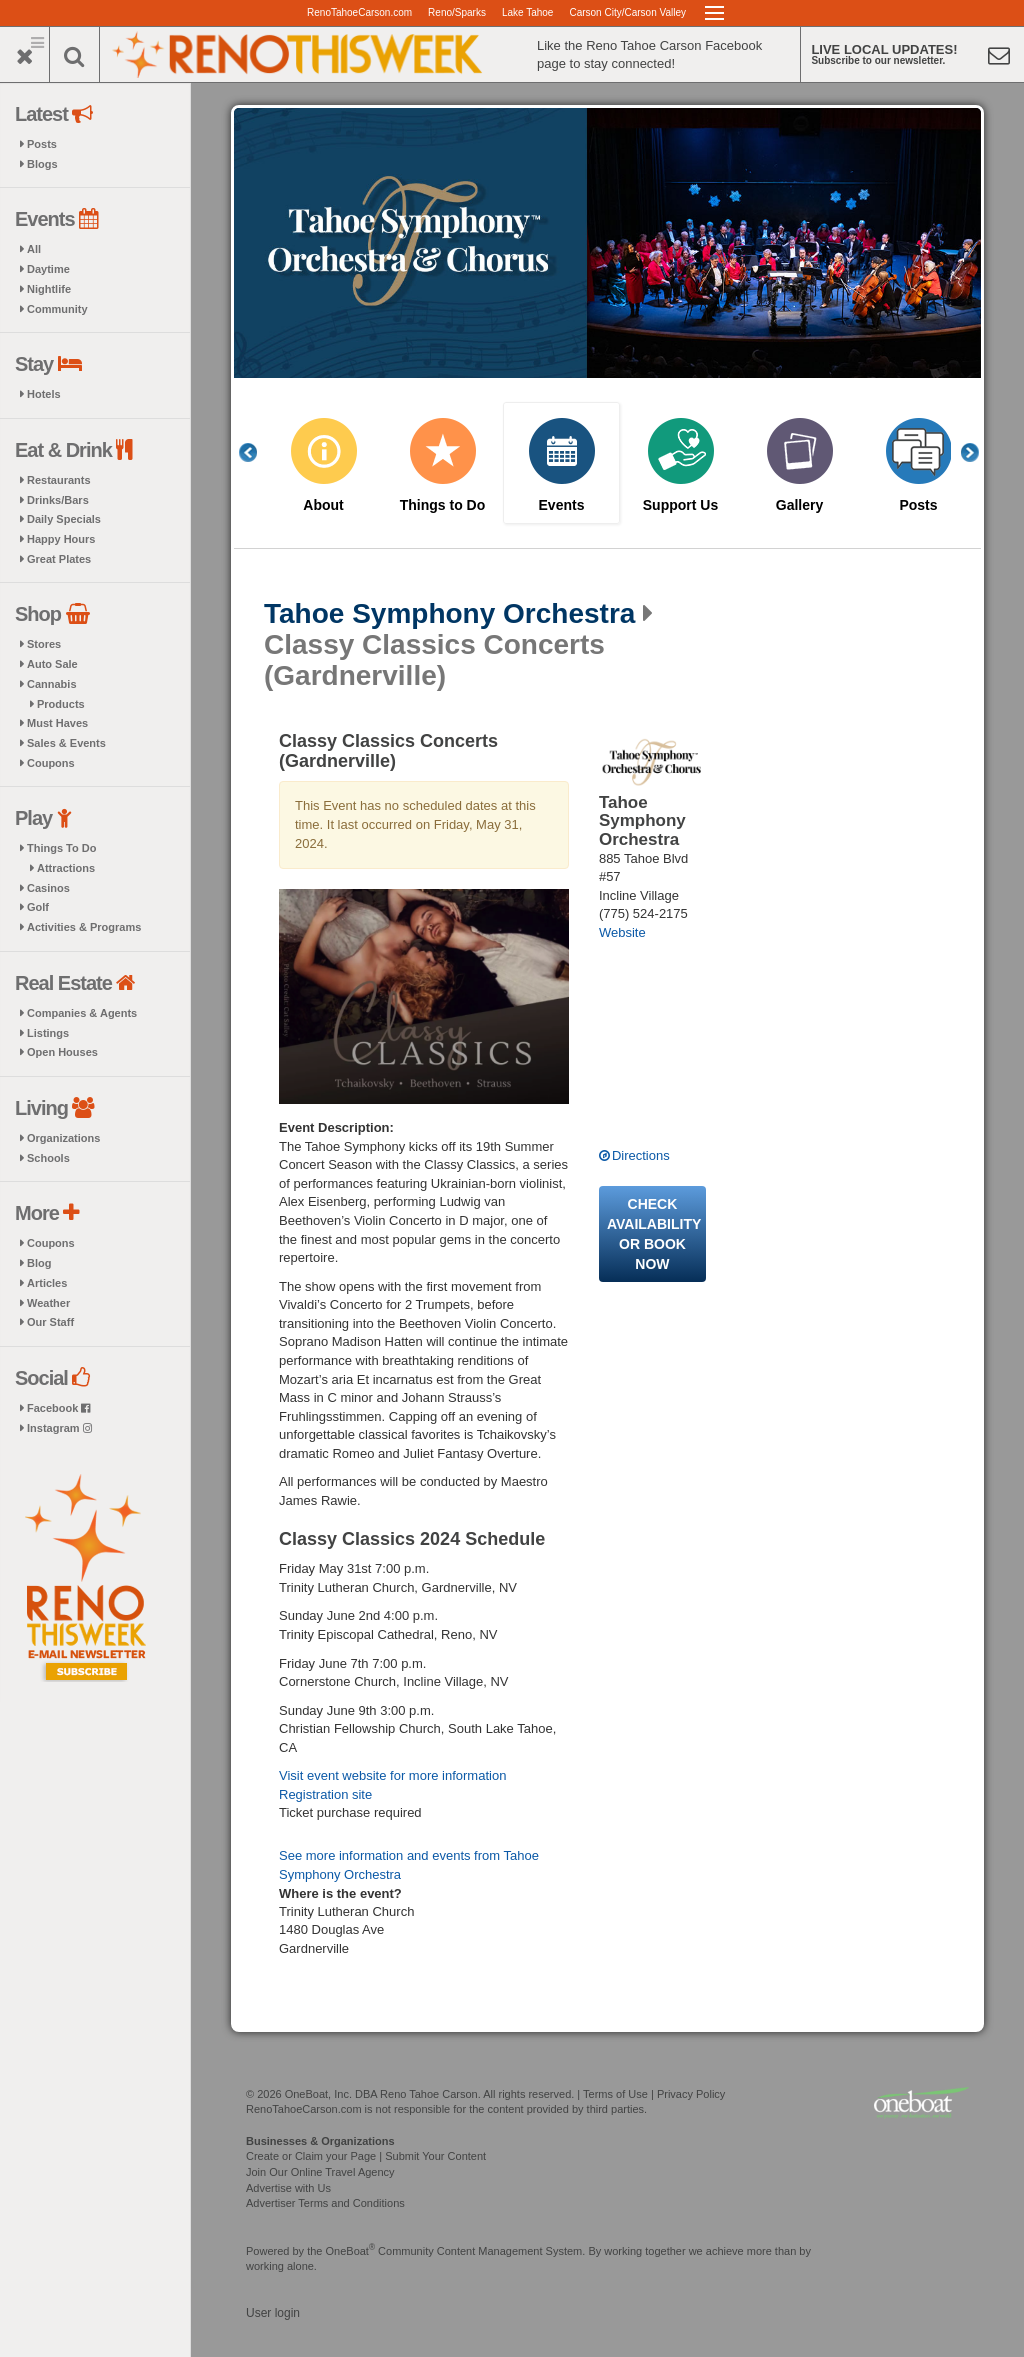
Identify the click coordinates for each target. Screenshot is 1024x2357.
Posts (42, 144)
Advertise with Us (288, 2188)
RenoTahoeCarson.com (359, 12)
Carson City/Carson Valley (627, 12)
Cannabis (52, 684)
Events (562, 505)
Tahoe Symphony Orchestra (449, 614)
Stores (44, 644)
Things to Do (443, 505)
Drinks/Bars (58, 500)
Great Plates (59, 559)
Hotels (44, 394)
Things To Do (61, 848)
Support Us (680, 505)
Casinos (48, 888)
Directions (641, 1155)
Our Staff (50, 1322)
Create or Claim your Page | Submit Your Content (366, 2156)
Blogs (42, 164)
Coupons (51, 763)
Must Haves (57, 723)
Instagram (59, 1428)
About (323, 505)
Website (622, 932)
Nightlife (49, 289)
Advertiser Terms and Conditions (325, 2203)
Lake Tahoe (528, 12)
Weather (48, 1303)
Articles (47, 1283)
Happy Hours (61, 539)
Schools (48, 1158)
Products (61, 704)
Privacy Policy (691, 2094)
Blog (39, 1263)
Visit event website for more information (392, 1775)
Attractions (66, 868)
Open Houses (62, 1052)
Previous (259, 452)
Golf (38, 907)
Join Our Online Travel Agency (320, 2172)
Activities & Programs (84, 927)
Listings (48, 1033)
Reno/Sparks (457, 12)
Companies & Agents (82, 1013)
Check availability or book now (654, 1234)
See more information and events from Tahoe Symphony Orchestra (409, 1865)
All (34, 249)
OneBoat (351, 2251)
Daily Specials (64, 519)
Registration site (325, 1794)
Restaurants (59, 480)
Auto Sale (52, 664)
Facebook (58, 1408)
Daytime (48, 269)
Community (57, 309)
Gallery (799, 505)
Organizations (63, 1138)
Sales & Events (66, 743)
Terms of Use (615, 2094)
